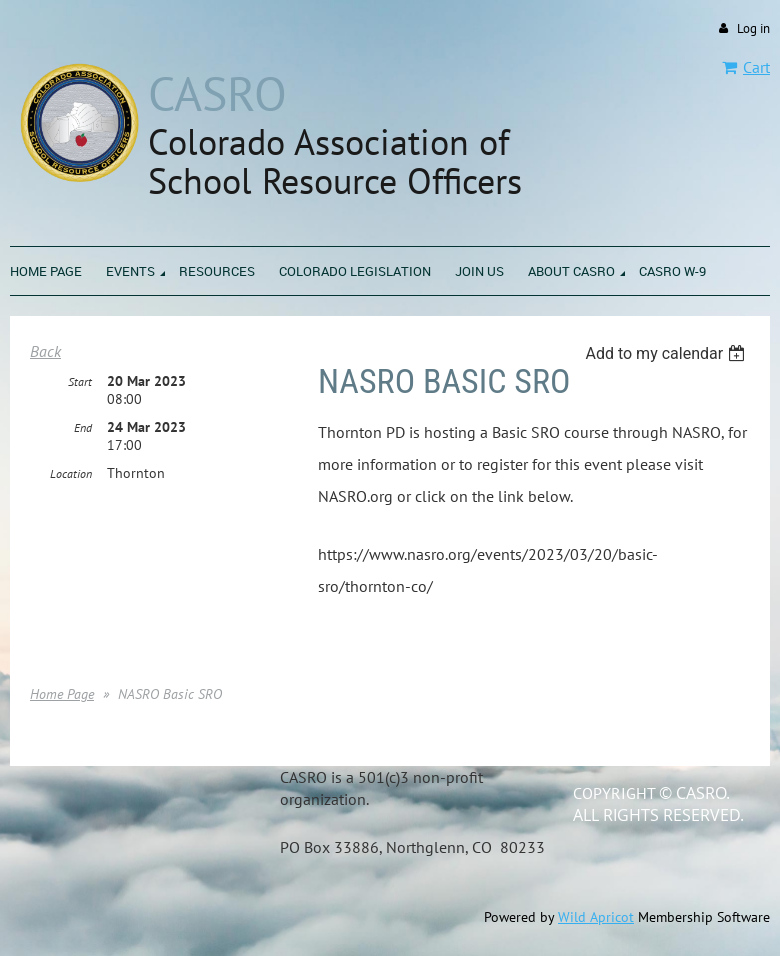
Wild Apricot (596, 917)
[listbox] (667, 353)
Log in (753, 28)
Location (71, 473)
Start (80, 381)
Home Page (62, 694)
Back (45, 351)
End (83, 427)
